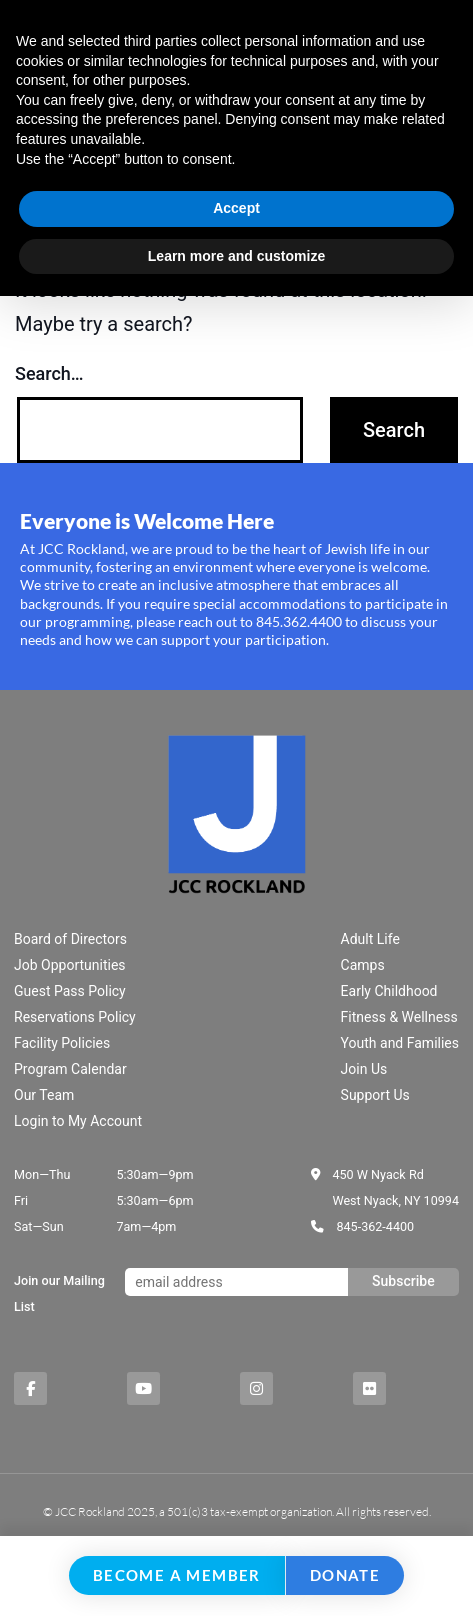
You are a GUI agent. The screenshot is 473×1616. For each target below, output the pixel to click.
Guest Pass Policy (70, 991)
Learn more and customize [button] (236, 256)
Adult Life (370, 939)
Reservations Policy (75, 1017)
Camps (363, 965)
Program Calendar (70, 1069)
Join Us (364, 1069)
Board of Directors (70, 939)
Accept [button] (236, 208)
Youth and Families (400, 1043)
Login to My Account (78, 1121)
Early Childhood (389, 991)
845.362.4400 (299, 621)
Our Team (44, 1095)
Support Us (375, 1095)
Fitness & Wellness (399, 1017)
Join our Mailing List (59, 1293)
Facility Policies (62, 1043)
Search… (49, 373)
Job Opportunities (70, 965)
